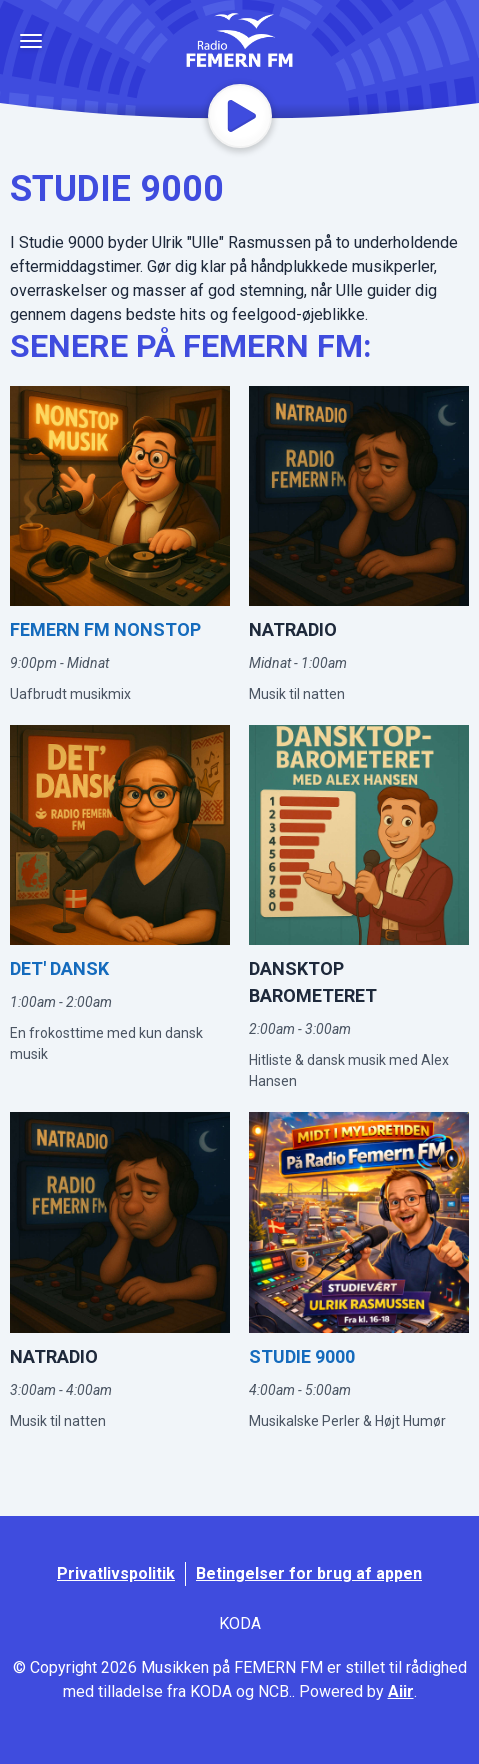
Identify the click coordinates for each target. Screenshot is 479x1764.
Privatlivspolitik (116, 1573)
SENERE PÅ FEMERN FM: (191, 346)
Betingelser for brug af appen (309, 1573)
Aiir (401, 1691)
